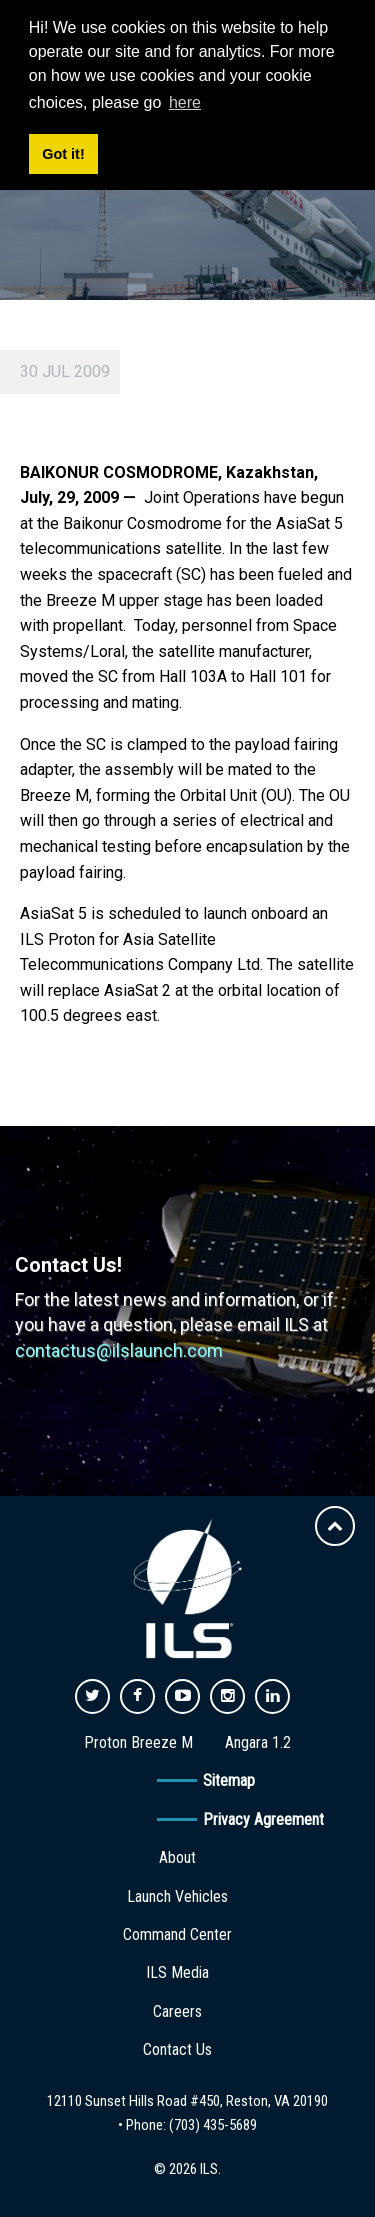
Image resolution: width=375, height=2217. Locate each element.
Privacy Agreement (263, 1819)
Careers (177, 2011)
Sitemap (229, 1780)
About (177, 1857)
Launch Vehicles (177, 1896)
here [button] (185, 102)
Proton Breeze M (138, 1742)
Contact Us (177, 2049)
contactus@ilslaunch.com (119, 1350)
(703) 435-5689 (213, 2125)
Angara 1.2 (258, 1742)
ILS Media (177, 1972)
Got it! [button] (63, 154)
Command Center (177, 1934)
